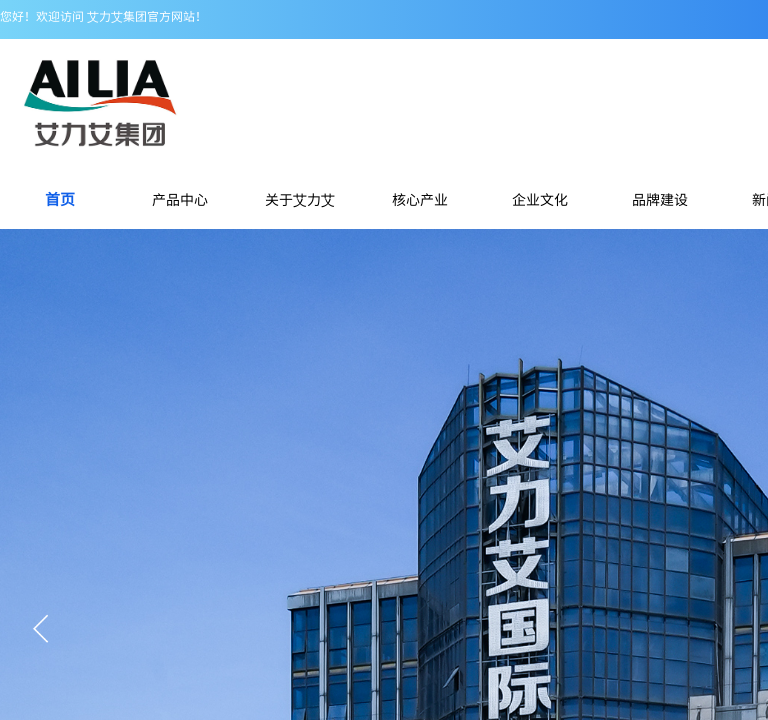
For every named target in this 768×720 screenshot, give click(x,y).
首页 (60, 198)
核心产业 (420, 199)
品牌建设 (660, 199)
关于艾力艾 (300, 199)
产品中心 (180, 199)
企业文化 (540, 199)
